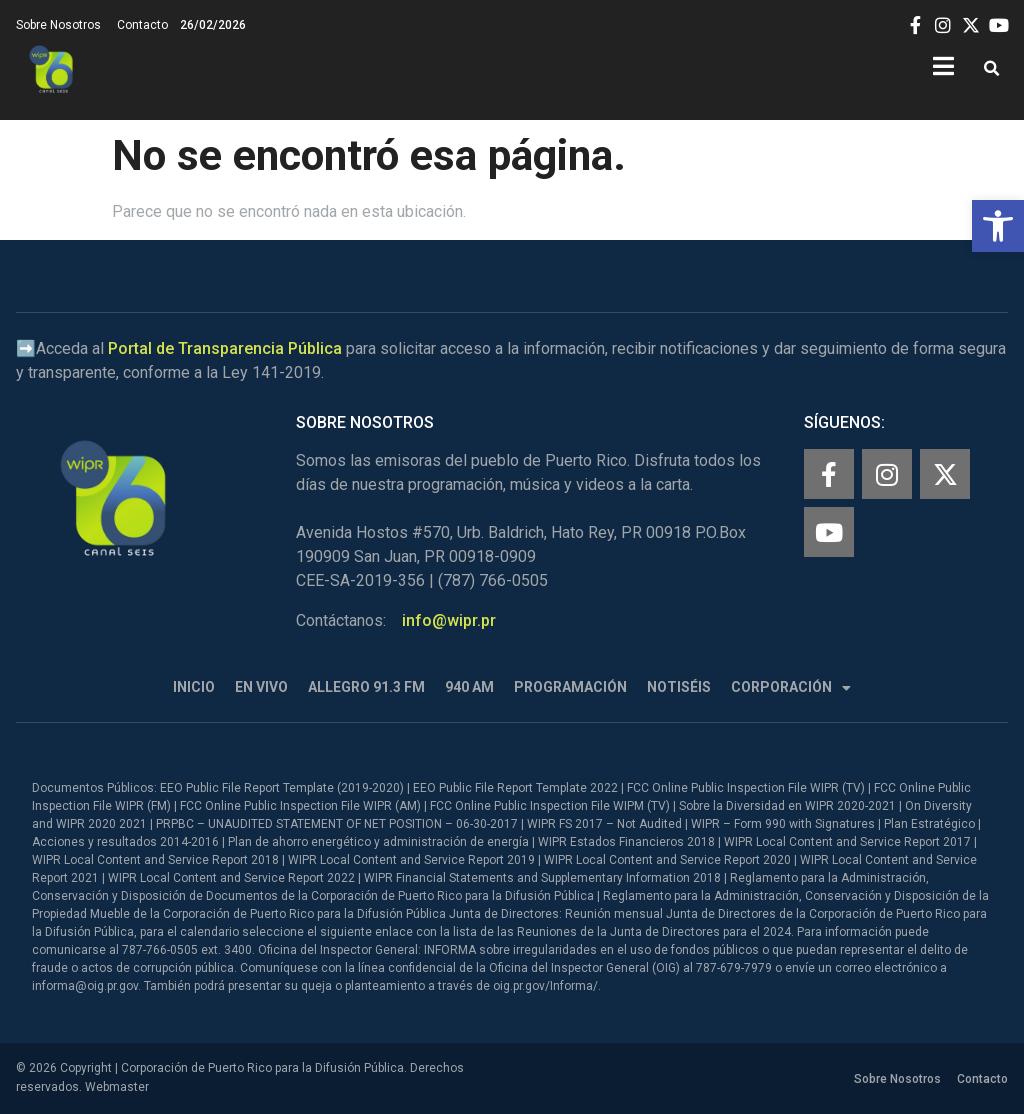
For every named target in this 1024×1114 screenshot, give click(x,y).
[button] (998, 226)
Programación (570, 687)
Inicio (194, 687)
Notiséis (679, 687)
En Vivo (261, 687)
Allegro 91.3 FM (366, 687)
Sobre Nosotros (58, 25)
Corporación (791, 687)
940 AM (469, 687)
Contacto (142, 25)
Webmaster (117, 1087)
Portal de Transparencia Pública (225, 348)
